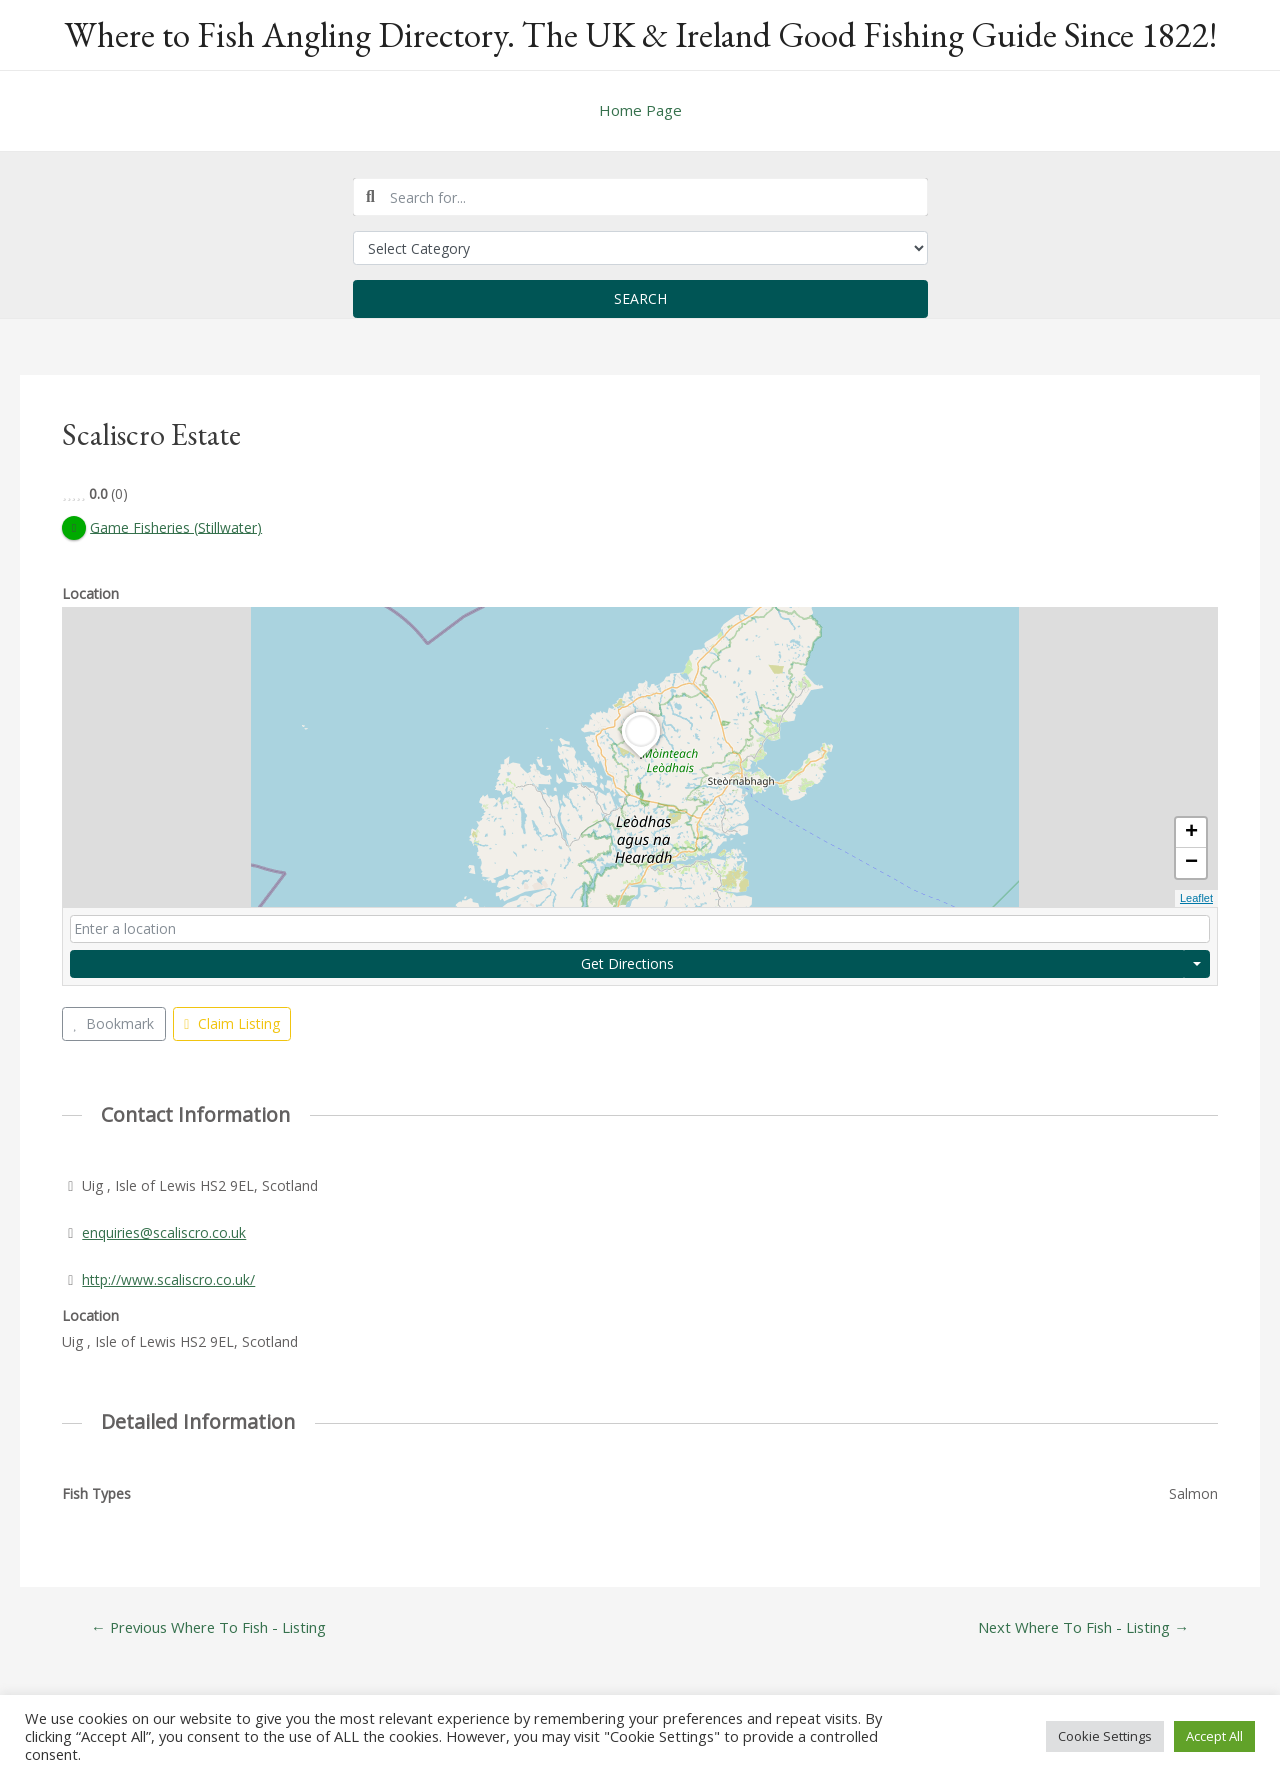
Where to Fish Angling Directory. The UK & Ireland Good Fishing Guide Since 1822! (640, 34)
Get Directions (627, 963)
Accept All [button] (1214, 1736)
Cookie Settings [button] (1105, 1736)
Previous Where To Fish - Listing (210, 1627)
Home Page (640, 110)
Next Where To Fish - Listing (1082, 1627)
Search (640, 298)
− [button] (1191, 864)
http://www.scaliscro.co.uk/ (168, 1279)
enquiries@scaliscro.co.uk (164, 1232)
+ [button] (1191, 834)
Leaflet (1196, 899)
